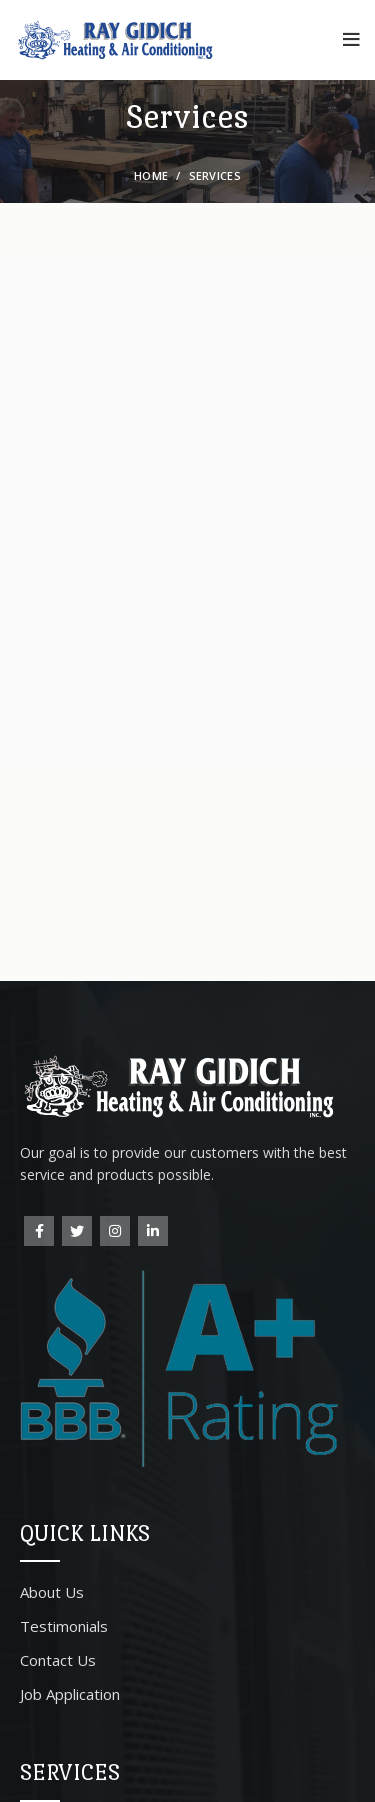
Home (151, 175)
